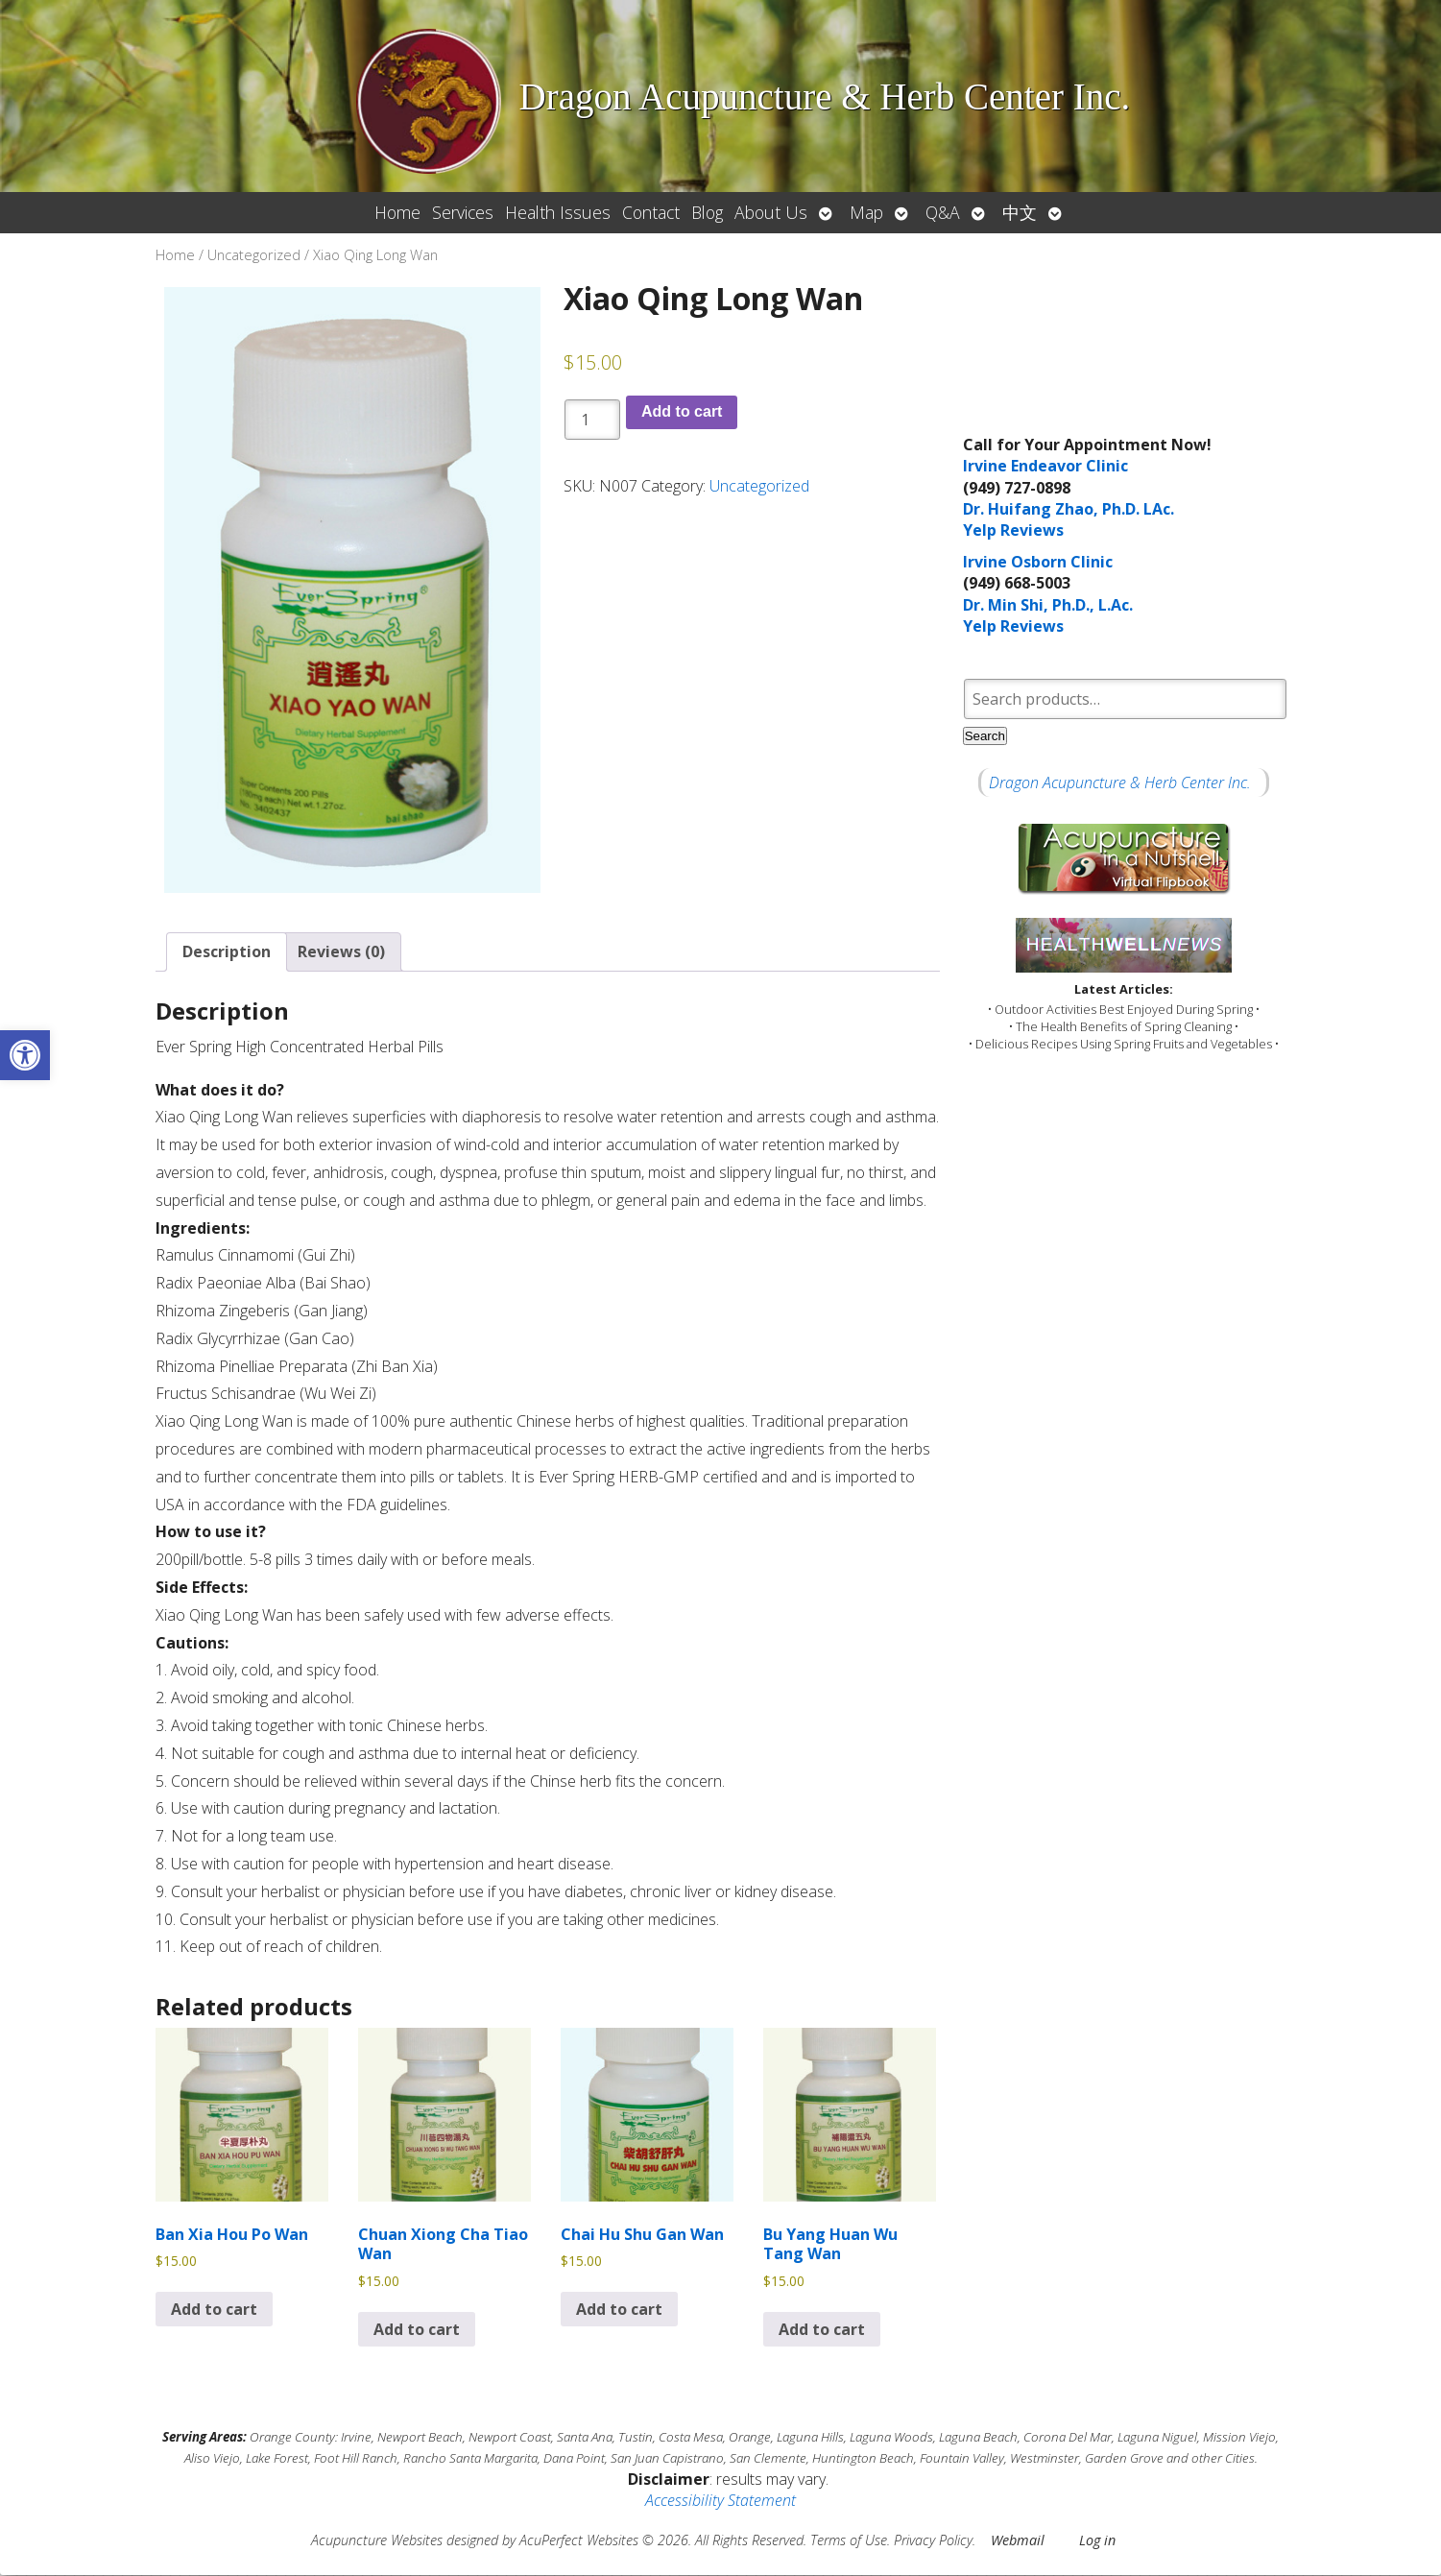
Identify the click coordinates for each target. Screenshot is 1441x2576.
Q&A (942, 212)
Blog (707, 212)
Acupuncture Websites (377, 2540)
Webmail (1018, 2540)
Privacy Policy (933, 2540)
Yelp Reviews (1013, 530)
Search (985, 736)
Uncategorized (253, 254)
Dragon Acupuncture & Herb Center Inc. (1120, 782)
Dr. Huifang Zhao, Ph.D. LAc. (1068, 508)
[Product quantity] (592, 419)
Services (462, 212)
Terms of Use (848, 2540)
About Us (770, 212)
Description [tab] (226, 952)
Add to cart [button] (214, 2310)
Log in (1097, 2540)
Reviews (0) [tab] (341, 952)
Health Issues (558, 212)
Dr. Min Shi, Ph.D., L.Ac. (1048, 604)
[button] (25, 1055)
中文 (1019, 212)
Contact (651, 212)
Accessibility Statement (720, 2501)
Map (866, 212)
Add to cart (681, 411)
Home (397, 212)
